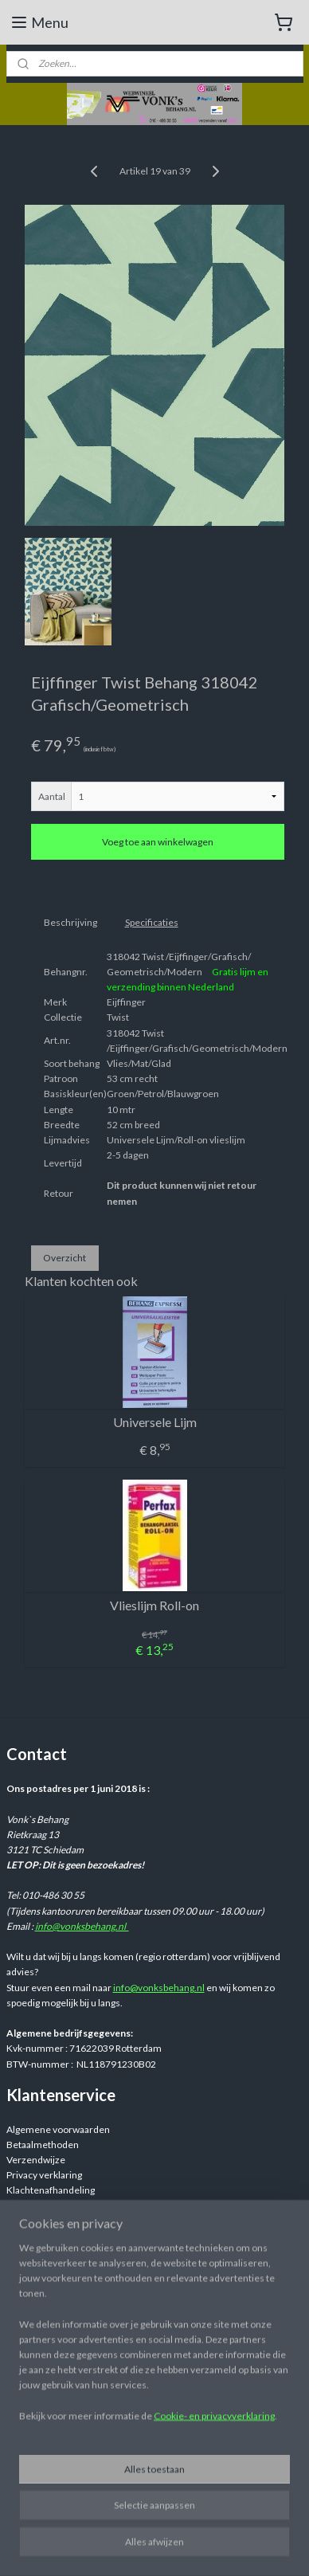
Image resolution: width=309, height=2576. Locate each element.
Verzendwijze (35, 2160)
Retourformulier (41, 2236)
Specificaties (151, 922)
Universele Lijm (155, 1421)
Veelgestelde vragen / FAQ (62, 2206)
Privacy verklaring (44, 2175)
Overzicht (64, 1257)
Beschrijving (70, 922)
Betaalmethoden (42, 2145)
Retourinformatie (43, 2221)
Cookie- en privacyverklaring (214, 2458)
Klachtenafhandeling (50, 2190)
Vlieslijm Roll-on (154, 1605)
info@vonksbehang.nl (82, 1926)
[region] (154, 2380)
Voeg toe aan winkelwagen (157, 842)
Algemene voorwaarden (58, 2129)
